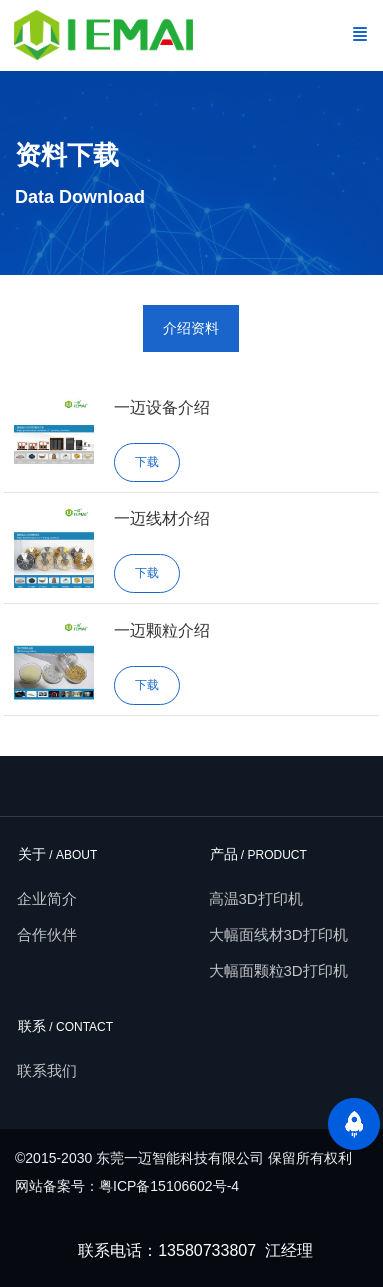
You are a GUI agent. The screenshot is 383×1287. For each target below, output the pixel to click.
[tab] (191, 329)
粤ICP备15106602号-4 (169, 1186)
